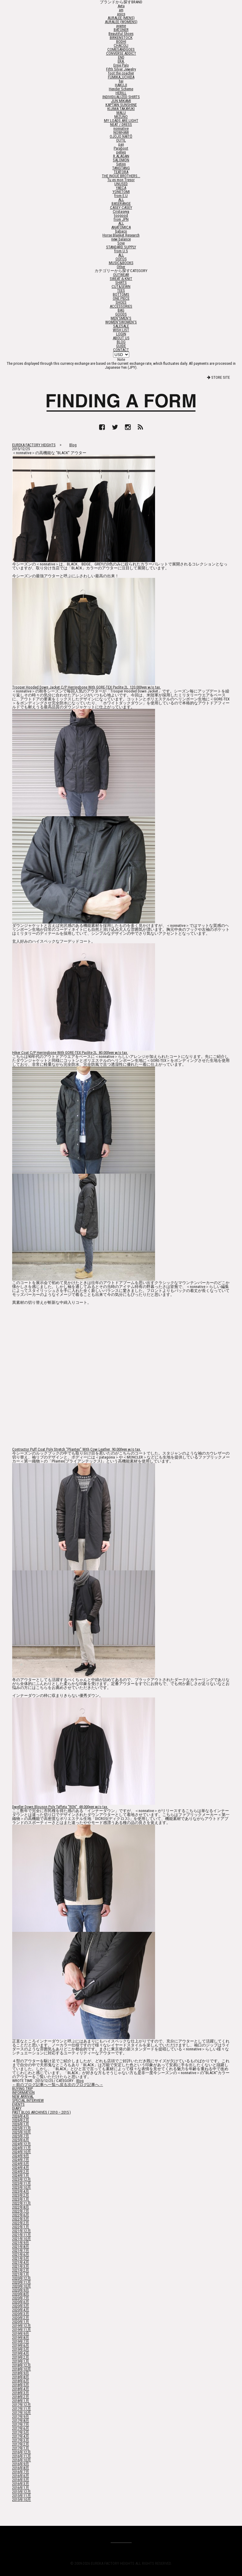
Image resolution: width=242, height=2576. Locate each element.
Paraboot (121, 148)
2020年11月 (21, 2282)
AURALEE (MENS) (121, 18)
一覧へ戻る (57, 2084)
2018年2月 (20, 2397)
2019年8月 (20, 2337)
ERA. (121, 61)
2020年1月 (20, 2321)
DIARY (17, 2108)
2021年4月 (20, 2262)
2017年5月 (20, 2432)
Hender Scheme (121, 89)
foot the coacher (121, 73)
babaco (121, 231)
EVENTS (18, 2104)
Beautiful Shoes (121, 33)
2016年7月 (20, 2472)
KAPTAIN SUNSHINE (121, 104)
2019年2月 (20, 2357)
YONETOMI (121, 191)
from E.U (121, 195)
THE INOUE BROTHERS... (121, 176)
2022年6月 (20, 2215)
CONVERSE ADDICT (121, 53)
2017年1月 (20, 2448)
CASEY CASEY (121, 207)
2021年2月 (20, 2270)
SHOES (121, 302)
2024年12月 (21, 2144)
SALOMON (121, 160)
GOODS (121, 314)
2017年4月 (20, 2436)
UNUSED (121, 183)
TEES (121, 290)
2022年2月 (20, 2223)
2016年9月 (20, 2464)
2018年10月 (21, 2369)
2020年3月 (20, 2314)
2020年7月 (20, 2298)
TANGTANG (121, 168)
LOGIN (121, 334)
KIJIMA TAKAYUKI (121, 108)
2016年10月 (21, 2460)
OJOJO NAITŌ (121, 136)
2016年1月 (20, 2487)
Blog (73, 445)
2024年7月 (20, 2159)
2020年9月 (20, 2290)
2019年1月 (20, 2361)
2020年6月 (20, 2302)
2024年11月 (21, 2148)
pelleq (121, 152)
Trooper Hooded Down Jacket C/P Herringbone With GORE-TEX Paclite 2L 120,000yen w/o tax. (86, 687)
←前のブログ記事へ (30, 2084)
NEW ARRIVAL (23, 2096)
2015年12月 (21, 2491)
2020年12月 (21, 2278)
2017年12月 (21, 2404)
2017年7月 (20, 2424)
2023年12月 (21, 2179)
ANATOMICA (121, 227)
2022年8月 (20, 2207)
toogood (121, 215)
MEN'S (121, 318)
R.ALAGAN (121, 156)
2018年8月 (20, 2377)
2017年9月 (20, 2416)
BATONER (121, 29)
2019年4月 (20, 2353)
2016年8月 (20, 2468)
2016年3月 (20, 2483)
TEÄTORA (121, 172)
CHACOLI (121, 45)
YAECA (121, 187)
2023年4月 (20, 2191)
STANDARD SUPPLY (121, 247)
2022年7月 (20, 2211)
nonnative (121, 128)
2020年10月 (21, 2286)
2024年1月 (20, 2175)
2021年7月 (20, 2250)
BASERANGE (121, 203)
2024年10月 (21, 2152)
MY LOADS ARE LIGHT (121, 120)
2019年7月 (20, 2341)
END (121, 57)
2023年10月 (21, 2187)
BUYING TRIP (22, 2088)
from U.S (121, 251)
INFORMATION (23, 2092)
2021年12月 (21, 2231)
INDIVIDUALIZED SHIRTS (121, 97)
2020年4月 (20, 2310)
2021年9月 (20, 2242)
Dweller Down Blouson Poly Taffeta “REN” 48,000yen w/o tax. (60, 1806)
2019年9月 (20, 2333)
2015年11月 (21, 2495)
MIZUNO (121, 116)
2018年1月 (20, 2400)
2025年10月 (21, 2132)
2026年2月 (20, 2120)
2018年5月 (20, 2385)
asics (121, 14)
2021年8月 (20, 2246)
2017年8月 (20, 2420)
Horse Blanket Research (121, 235)
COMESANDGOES (121, 49)
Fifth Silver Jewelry (121, 69)
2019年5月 (20, 2349)
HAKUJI (121, 85)
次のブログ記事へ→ (85, 2084)
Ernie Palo (121, 65)
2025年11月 (21, 2128)
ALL (121, 199)
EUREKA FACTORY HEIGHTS (34, 445)
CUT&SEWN (121, 286)
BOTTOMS (121, 294)
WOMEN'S (121, 322)
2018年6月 (20, 2381)
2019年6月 (20, 2345)
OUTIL (121, 140)
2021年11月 (21, 2234)
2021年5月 (20, 2258)
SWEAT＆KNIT (121, 278)
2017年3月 (20, 2440)
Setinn (121, 164)
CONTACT (121, 349)
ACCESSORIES (121, 306)
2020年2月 (20, 2317)
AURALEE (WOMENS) (121, 21)
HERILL (121, 93)
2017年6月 (20, 2428)
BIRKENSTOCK (121, 37)
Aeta (121, 6)
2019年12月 (21, 2325)
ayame (121, 25)
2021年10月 (21, 2238)
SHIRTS (121, 282)
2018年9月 (20, 2373)
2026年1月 (20, 2124)
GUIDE (121, 346)
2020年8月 (20, 2294)
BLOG (121, 342)
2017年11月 (21, 2408)
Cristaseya (121, 211)
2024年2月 (20, 2171)
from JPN (121, 219)
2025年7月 (20, 2136)
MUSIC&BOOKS (121, 263)
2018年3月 (20, 2393)
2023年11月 (21, 2183)
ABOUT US (121, 338)
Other (121, 266)
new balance (121, 239)
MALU (121, 112)
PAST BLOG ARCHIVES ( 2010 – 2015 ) (41, 2112)
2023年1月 (20, 2199)
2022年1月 (20, 2227)
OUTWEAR (121, 274)
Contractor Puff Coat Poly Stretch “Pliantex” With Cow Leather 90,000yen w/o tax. (76, 1449)
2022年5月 (20, 2219)
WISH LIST (121, 330)
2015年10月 (21, 2499)
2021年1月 (20, 2274)
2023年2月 (20, 2195)
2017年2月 (20, 2444)
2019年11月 (21, 2329)
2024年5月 (20, 2163)
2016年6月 (20, 2476)
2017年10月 (21, 2412)
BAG (121, 310)
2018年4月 (20, 2389)
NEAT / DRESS (121, 124)
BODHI (121, 41)
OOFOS (121, 259)
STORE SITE (218, 377)
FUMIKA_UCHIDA (121, 77)
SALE (121, 326)
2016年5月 (20, 2480)
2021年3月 (20, 2266)
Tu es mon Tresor (121, 180)
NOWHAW (121, 132)
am (121, 10)
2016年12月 (21, 2452)
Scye (121, 243)
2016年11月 (21, 2456)
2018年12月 (21, 2365)
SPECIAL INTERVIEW (28, 2100)
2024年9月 (20, 2155)
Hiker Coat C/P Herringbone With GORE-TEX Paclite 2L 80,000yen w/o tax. (70, 1052)
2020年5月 (20, 2306)
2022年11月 (21, 2203)
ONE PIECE (121, 298)
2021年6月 (20, 2254)
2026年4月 (20, 2116)
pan (121, 144)
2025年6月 (20, 2140)
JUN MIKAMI (121, 100)
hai (121, 81)
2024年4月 (20, 2167)
